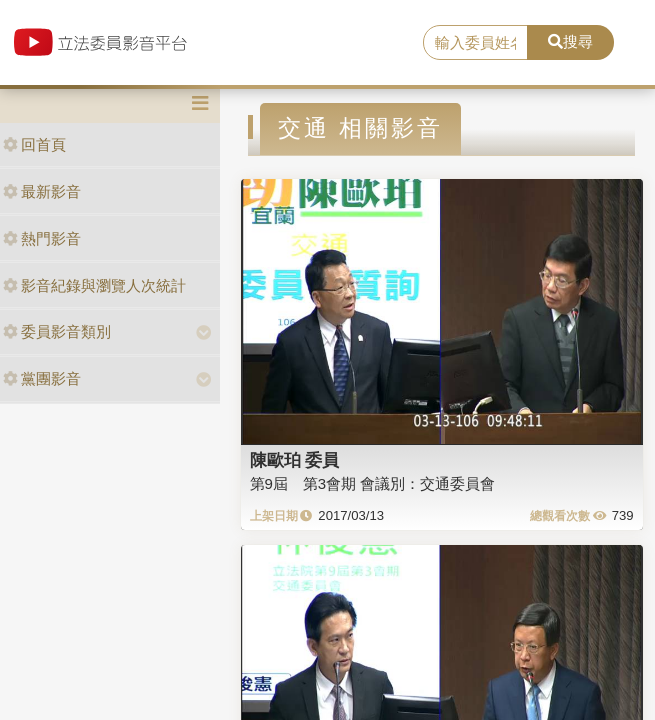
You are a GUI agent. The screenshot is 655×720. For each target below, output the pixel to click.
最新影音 (42, 191)
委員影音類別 (57, 331)
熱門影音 (42, 238)
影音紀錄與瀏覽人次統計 (94, 285)
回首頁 (34, 144)
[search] (475, 43)
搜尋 (570, 41)
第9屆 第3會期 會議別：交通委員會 (373, 483)
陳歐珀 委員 (295, 460)
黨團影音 (42, 378)
